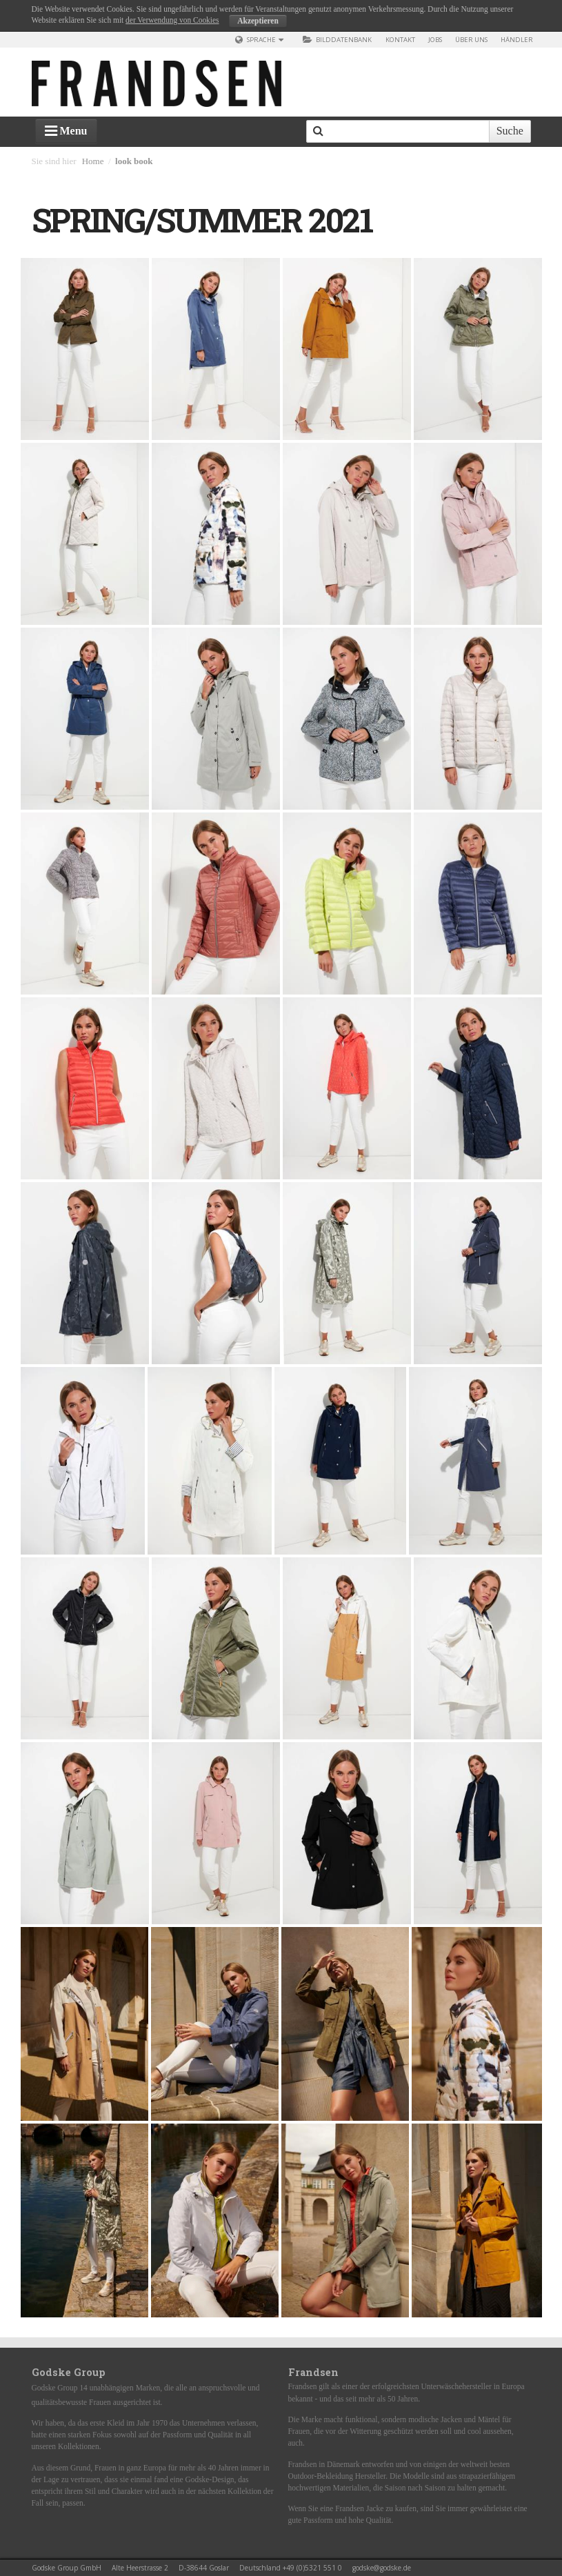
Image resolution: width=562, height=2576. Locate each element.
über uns (471, 39)
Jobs (435, 39)
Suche (509, 131)
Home (93, 161)
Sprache (262, 39)
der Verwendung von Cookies (172, 20)
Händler (517, 39)
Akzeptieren (258, 21)
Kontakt (400, 39)
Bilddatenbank (337, 39)
